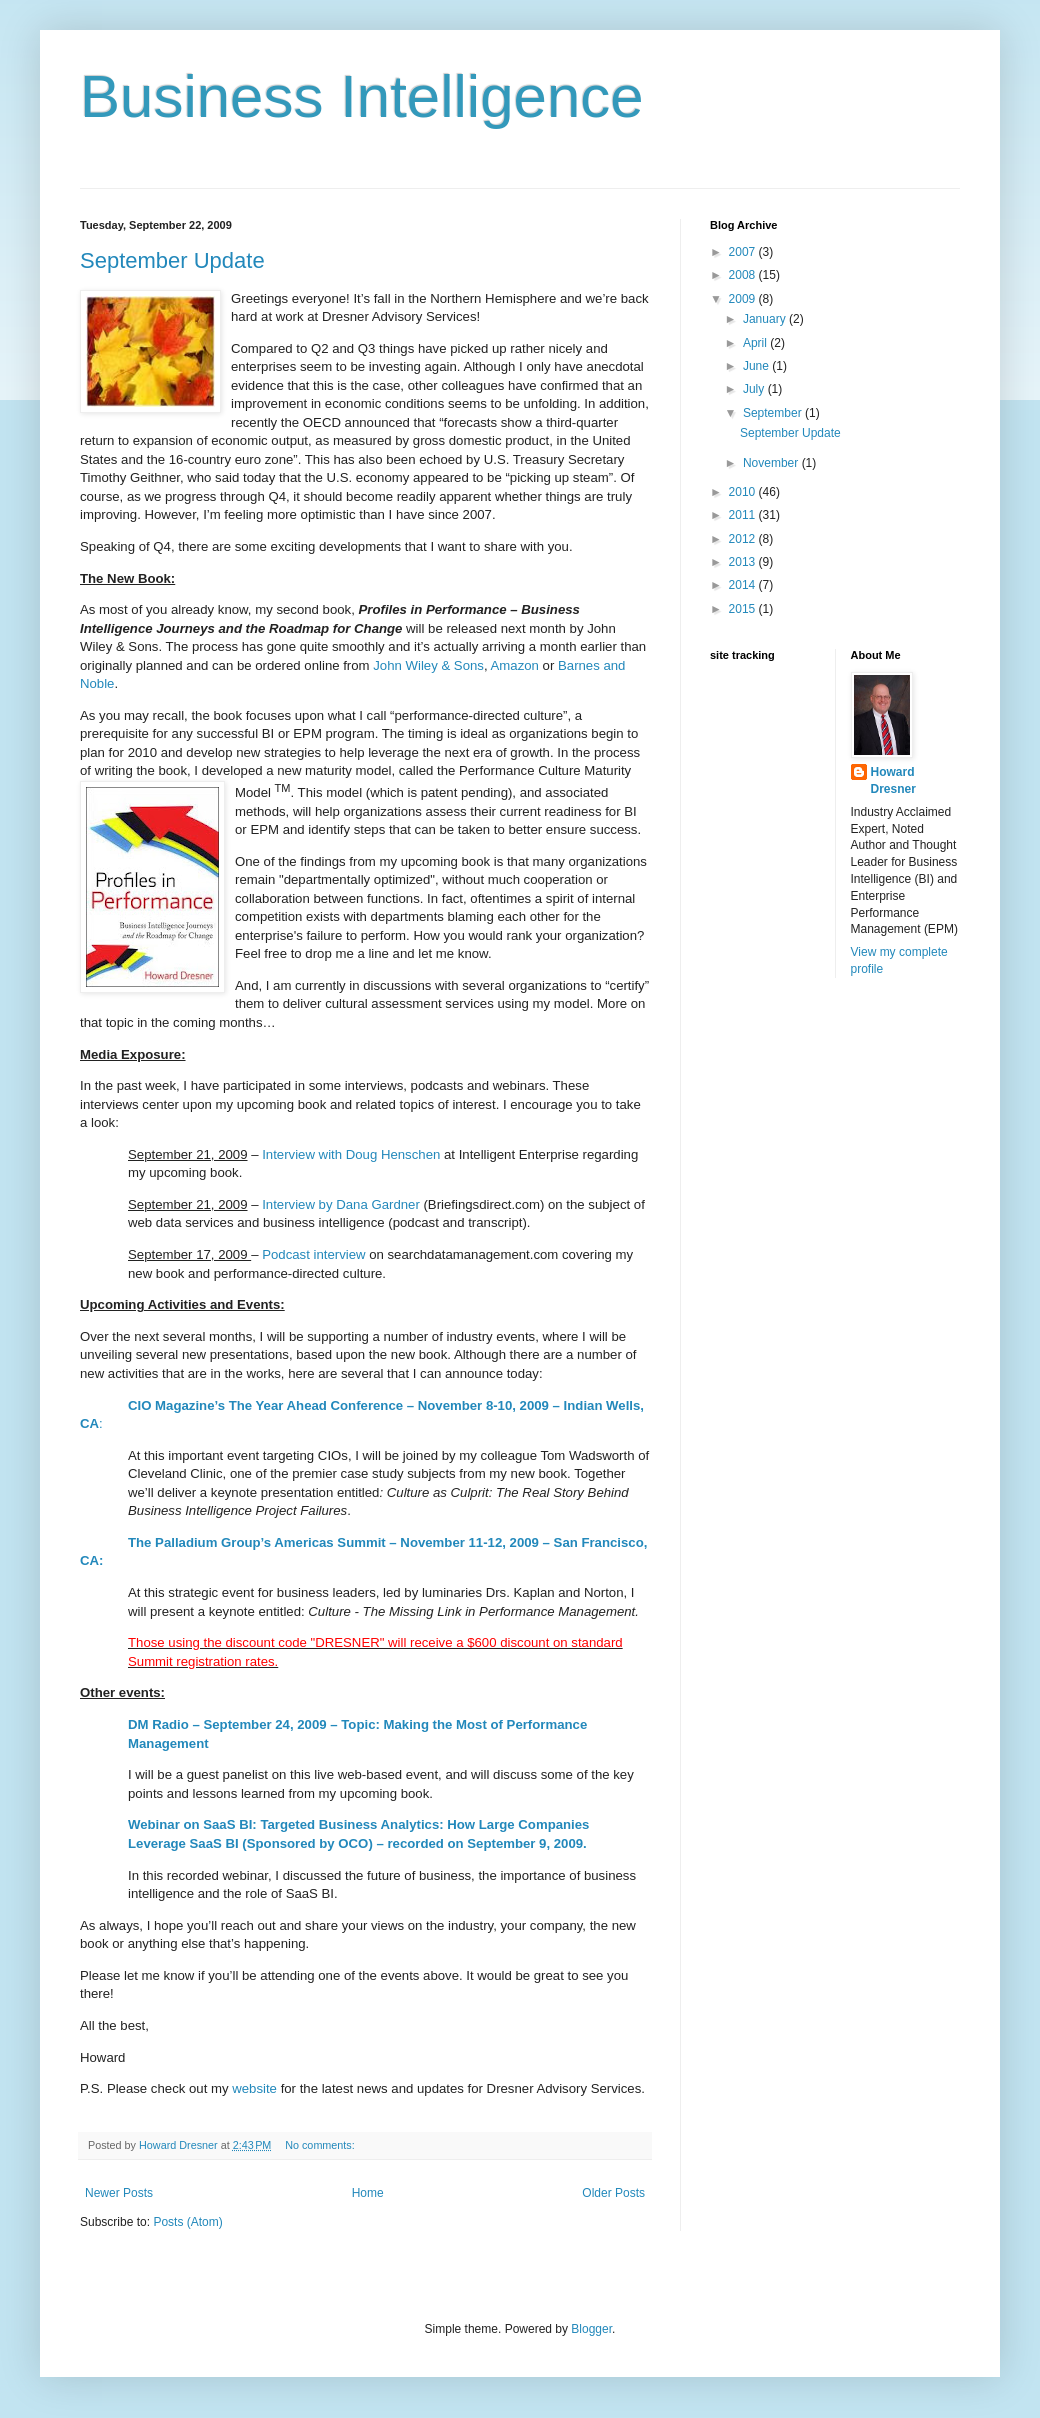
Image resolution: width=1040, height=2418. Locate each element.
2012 (744, 539)
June (757, 366)
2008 (744, 275)
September (774, 413)
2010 (744, 492)
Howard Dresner (893, 780)
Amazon (515, 665)
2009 (744, 299)
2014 (744, 585)
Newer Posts (119, 2193)
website (256, 2088)
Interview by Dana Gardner (341, 1204)
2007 (744, 252)
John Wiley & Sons (428, 665)
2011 (744, 515)
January (766, 319)
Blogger (591, 2329)
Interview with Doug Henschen (351, 1154)
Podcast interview (313, 1254)
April (756, 343)
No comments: (321, 2145)
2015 (744, 609)
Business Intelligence (362, 96)
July (755, 389)
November (772, 463)
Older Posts (613, 2193)
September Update (172, 260)
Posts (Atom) (187, 2222)
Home (368, 2193)
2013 (744, 562)
